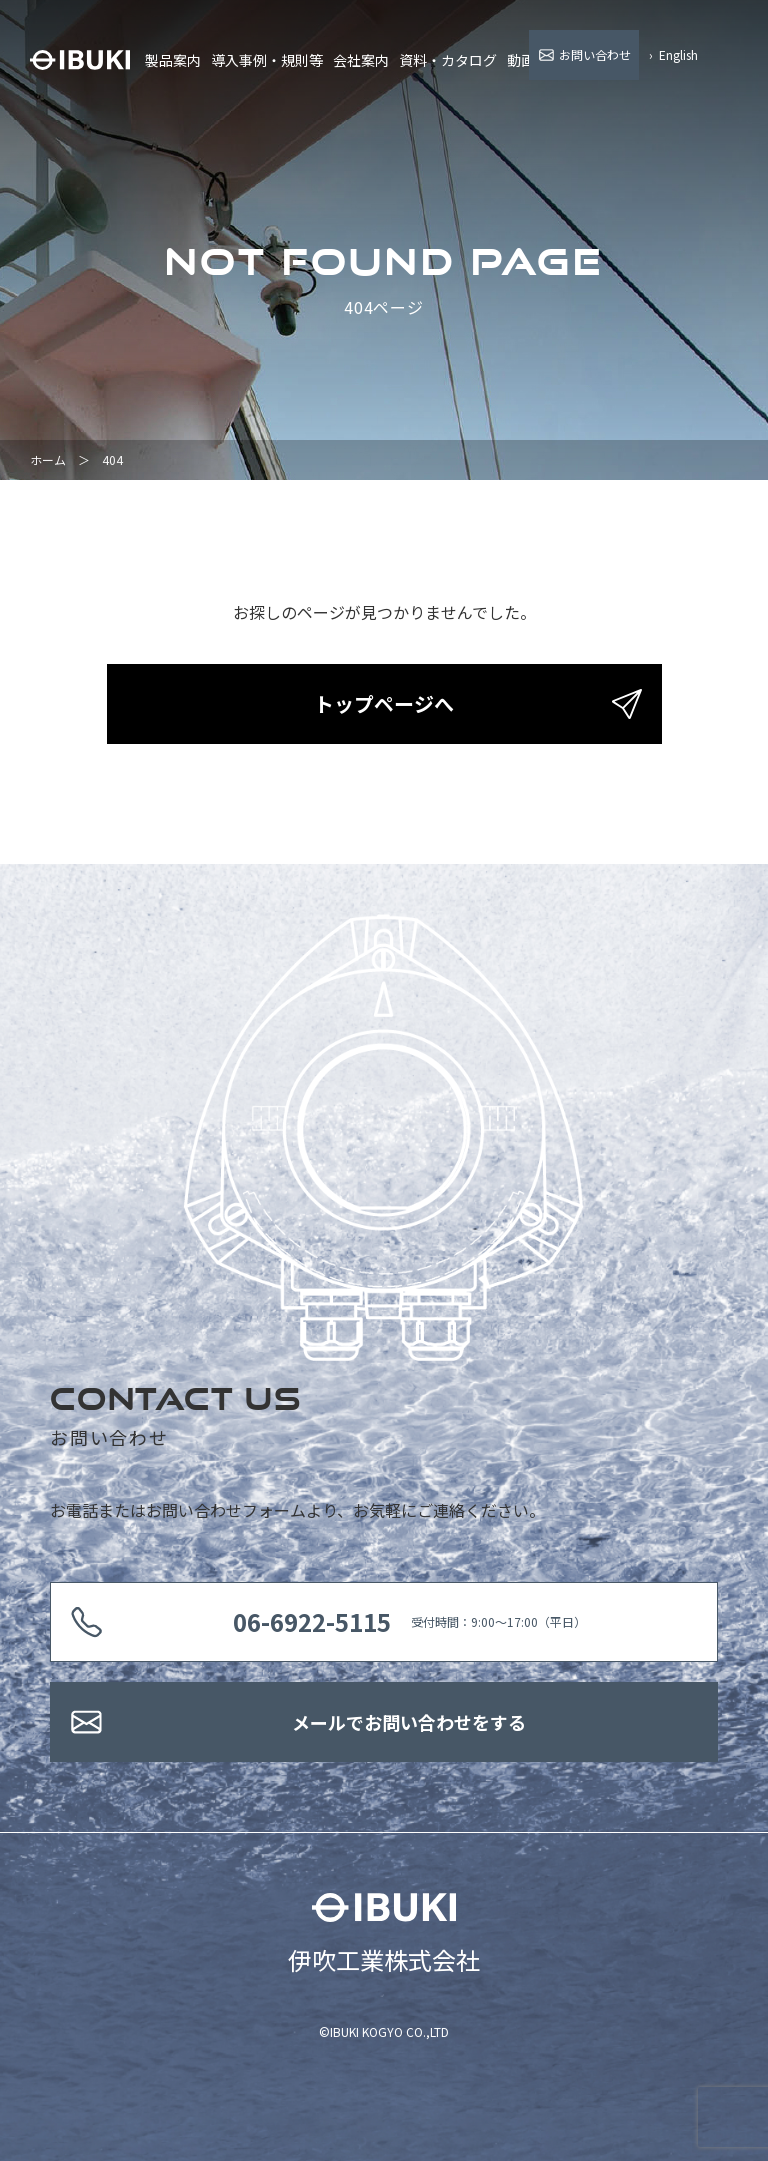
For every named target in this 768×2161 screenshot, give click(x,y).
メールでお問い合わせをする (409, 1722)
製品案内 (173, 60)
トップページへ (384, 703)
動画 (521, 60)
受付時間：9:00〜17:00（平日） (409, 1622)
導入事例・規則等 (267, 60)
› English (673, 54)
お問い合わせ (595, 54)
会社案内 (361, 60)
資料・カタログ (448, 60)
